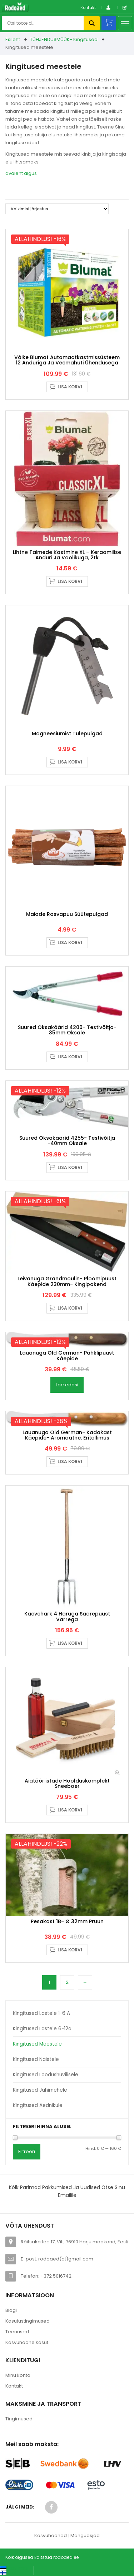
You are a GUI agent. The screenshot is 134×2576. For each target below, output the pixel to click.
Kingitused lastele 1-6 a (41, 2013)
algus (30, 173)
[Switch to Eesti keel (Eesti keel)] (14, 2568)
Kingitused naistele (36, 2059)
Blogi (11, 2310)
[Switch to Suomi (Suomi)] (10, 2572)
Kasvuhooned (50, 2535)
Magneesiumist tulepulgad (67, 733)
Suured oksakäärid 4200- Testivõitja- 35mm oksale (67, 1030)
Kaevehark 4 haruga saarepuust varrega (67, 1616)
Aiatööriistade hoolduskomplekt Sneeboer (67, 1783)
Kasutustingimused (27, 2321)
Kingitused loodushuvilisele (45, 2074)
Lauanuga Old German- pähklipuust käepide (67, 1355)
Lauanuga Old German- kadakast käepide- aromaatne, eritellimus (67, 1435)
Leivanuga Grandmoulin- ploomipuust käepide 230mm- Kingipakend (67, 1281)
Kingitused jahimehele (40, 2090)
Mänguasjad (85, 2535)
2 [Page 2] (67, 1982)
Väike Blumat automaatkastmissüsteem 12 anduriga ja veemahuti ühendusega (67, 360)
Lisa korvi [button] (70, 387)
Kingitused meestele (37, 2044)
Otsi (92, 23)
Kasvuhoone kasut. (27, 2342)
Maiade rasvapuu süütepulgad (67, 914)
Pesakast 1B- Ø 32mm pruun (67, 1921)
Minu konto (17, 2375)
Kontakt (88, 7)
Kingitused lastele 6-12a (42, 2028)
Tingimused (19, 2418)
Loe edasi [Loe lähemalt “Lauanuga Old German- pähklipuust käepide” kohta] (67, 1384)
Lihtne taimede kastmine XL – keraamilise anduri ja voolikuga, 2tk (67, 555)
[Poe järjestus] (57, 208)
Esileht (12, 39)
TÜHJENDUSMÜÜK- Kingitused (64, 39)
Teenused (17, 2331)
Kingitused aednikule (38, 2105)
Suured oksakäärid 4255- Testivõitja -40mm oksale (67, 1140)
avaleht (14, 173)
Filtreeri (26, 2151)
